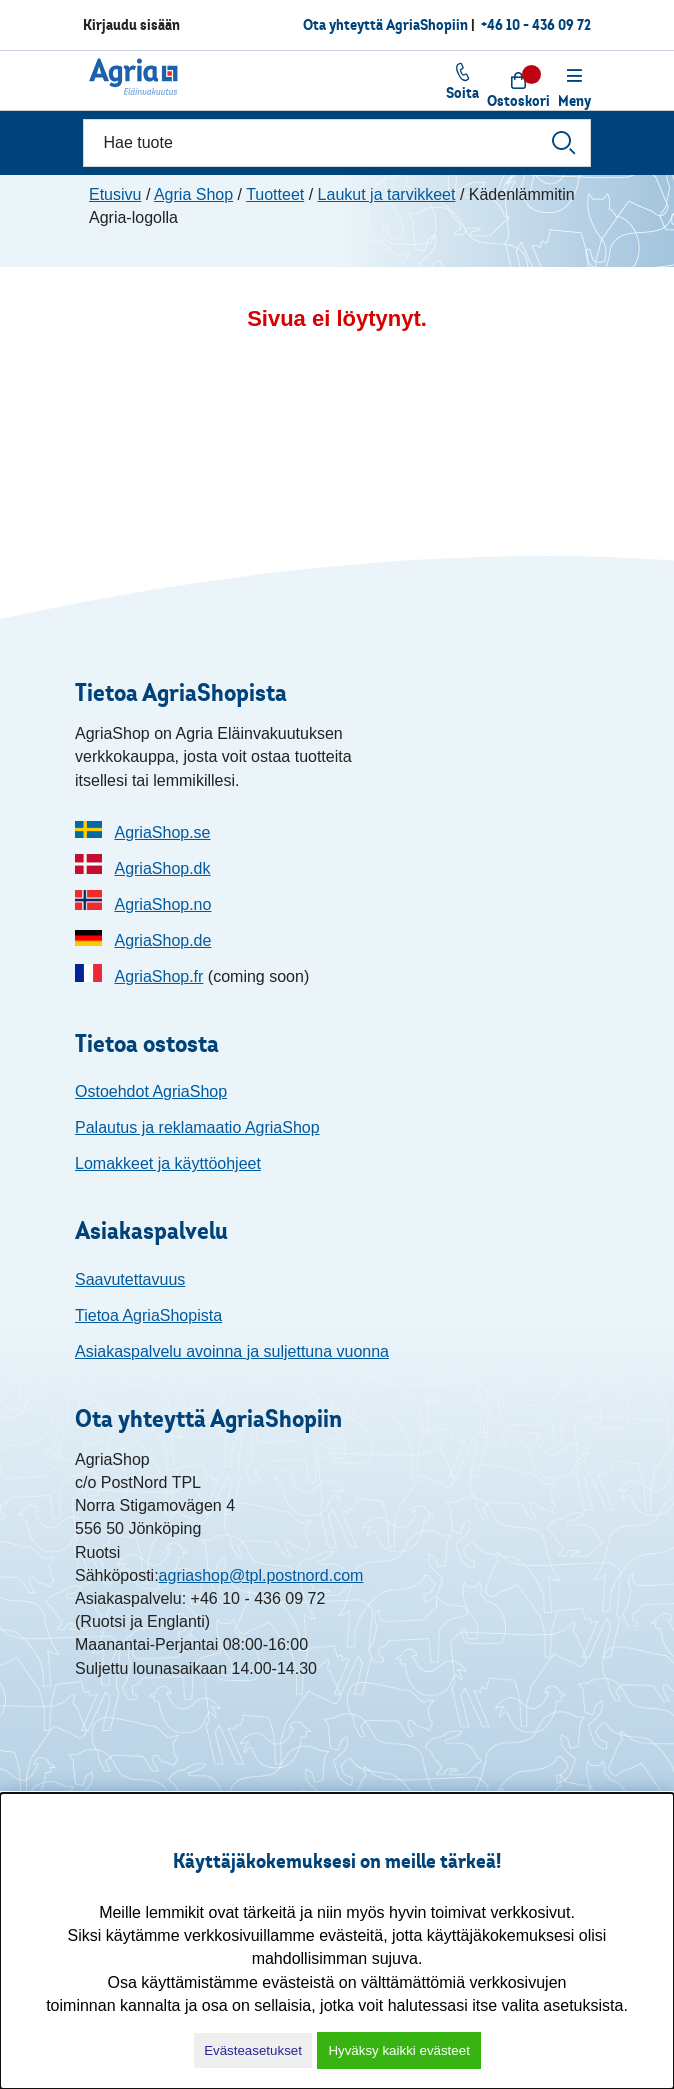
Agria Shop (193, 194)
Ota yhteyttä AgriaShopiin (385, 24)
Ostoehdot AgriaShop (151, 1091)
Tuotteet (275, 194)
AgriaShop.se (162, 832)
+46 (536, 24)
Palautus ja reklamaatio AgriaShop (197, 1127)
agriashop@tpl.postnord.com (261, 1575)
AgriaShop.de (162, 940)
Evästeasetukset (253, 2050)
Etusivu (115, 194)
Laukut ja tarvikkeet (387, 194)
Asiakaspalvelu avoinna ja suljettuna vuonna (232, 1351)
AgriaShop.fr (158, 976)
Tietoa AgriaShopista (148, 1315)
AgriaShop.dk (162, 868)
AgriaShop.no (162, 904)
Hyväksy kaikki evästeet (398, 2050)
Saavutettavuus (130, 1279)
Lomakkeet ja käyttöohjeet (168, 1163)
